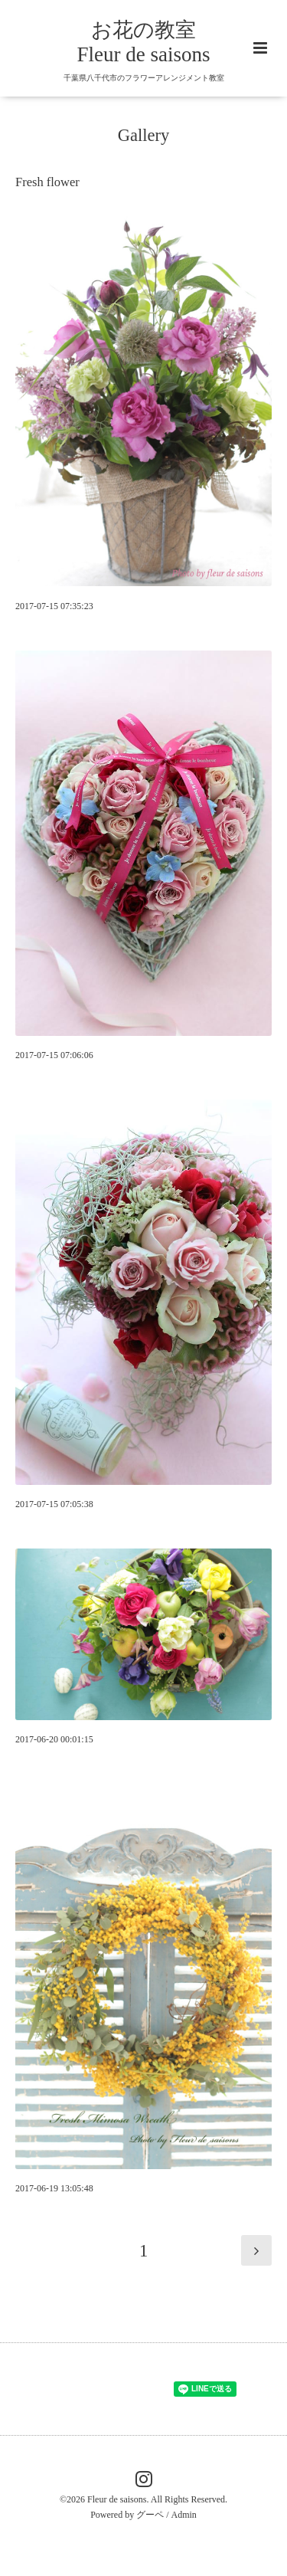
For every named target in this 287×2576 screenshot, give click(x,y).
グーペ (150, 2514)
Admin (184, 2514)
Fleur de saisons (116, 2499)
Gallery (143, 135)
